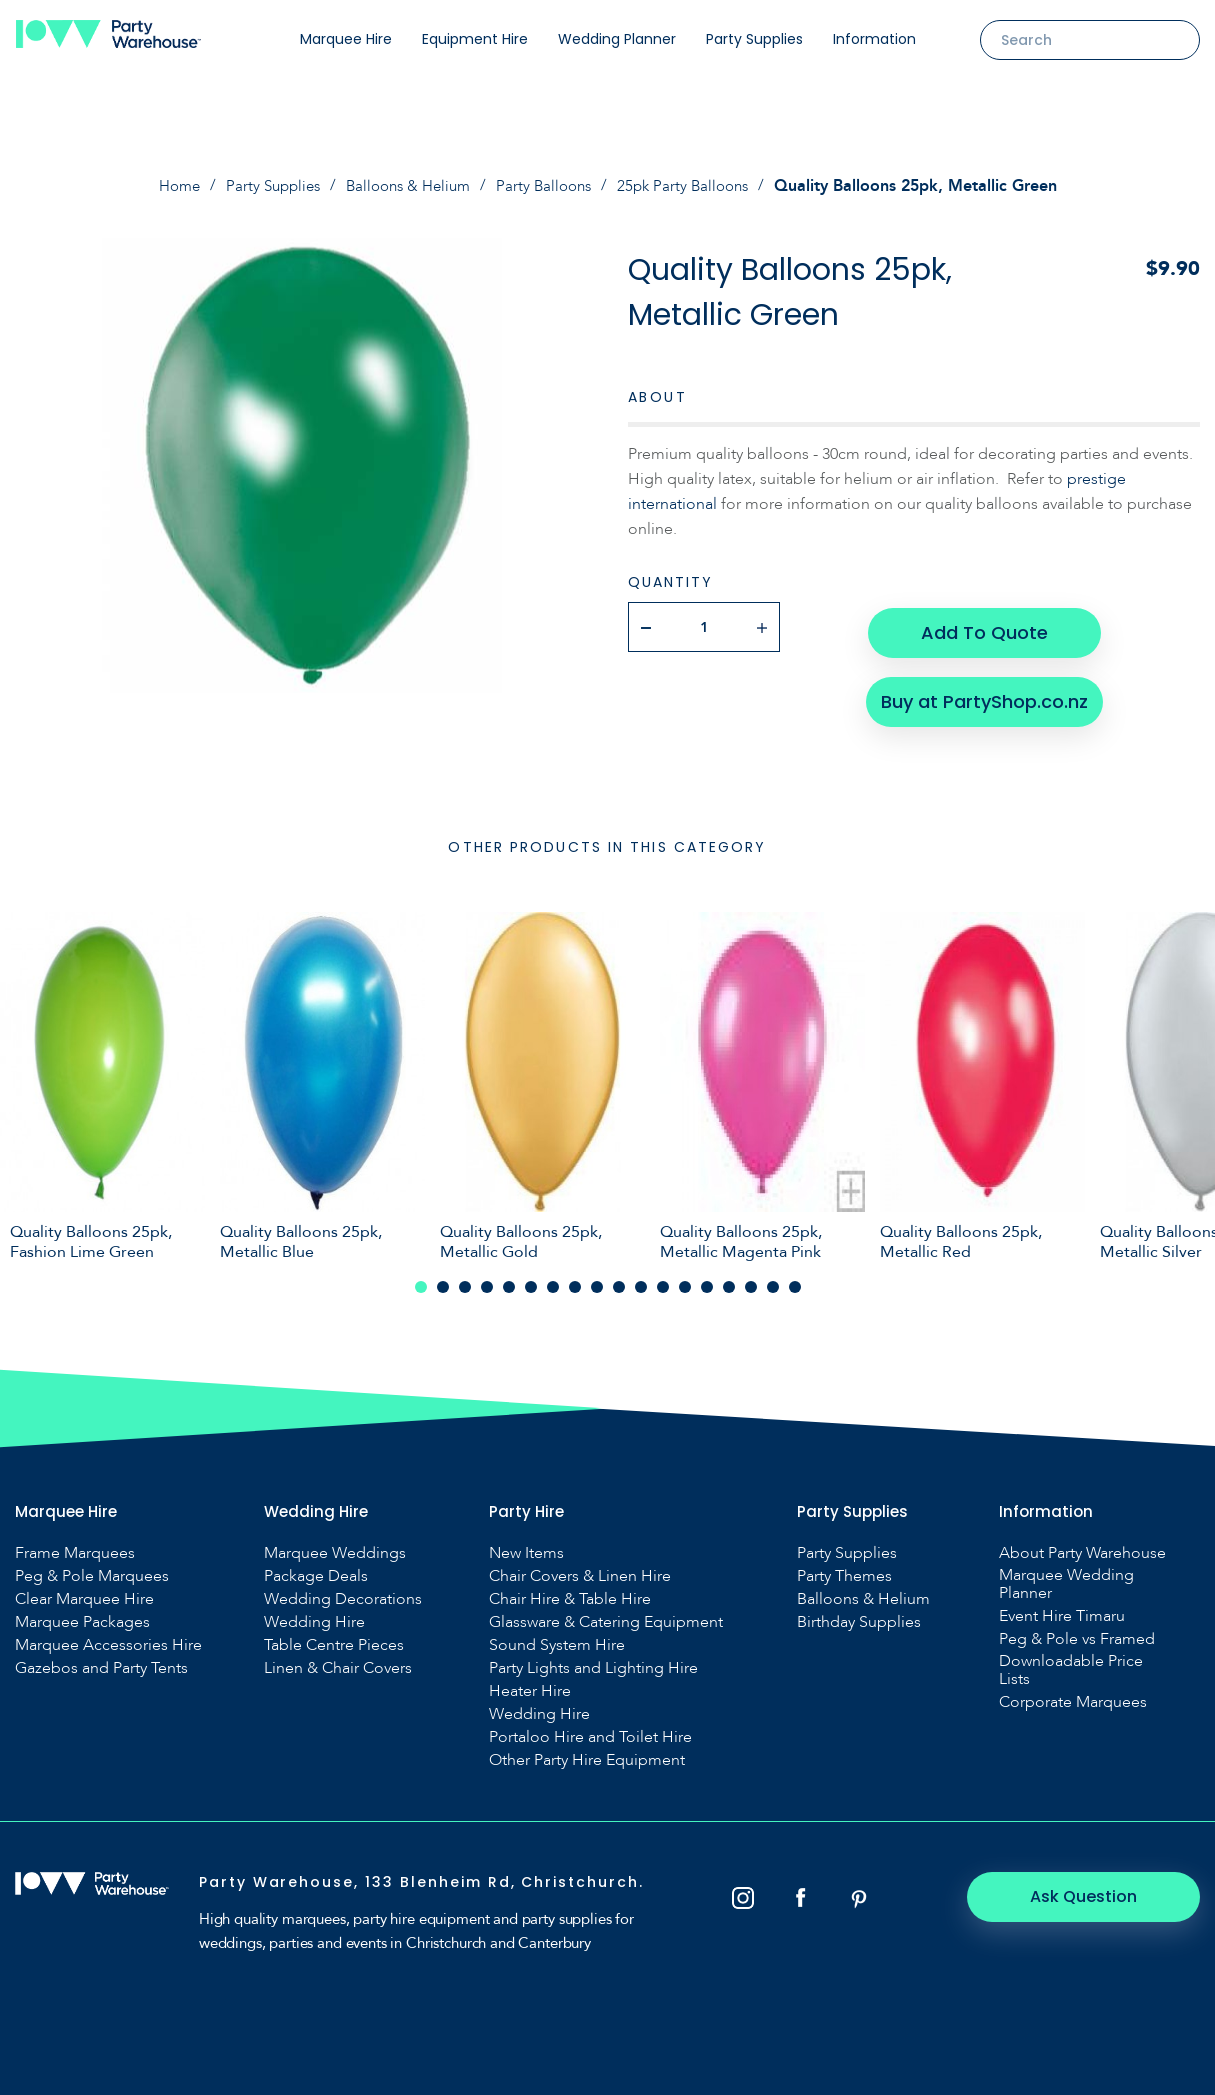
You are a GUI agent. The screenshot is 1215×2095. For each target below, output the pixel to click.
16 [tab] (751, 1277)
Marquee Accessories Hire (108, 1635)
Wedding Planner (617, 39)
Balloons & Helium (406, 186)
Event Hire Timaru (1062, 1606)
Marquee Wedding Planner (1066, 1574)
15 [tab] (729, 1277)
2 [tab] (443, 1277)
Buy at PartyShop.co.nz (983, 689)
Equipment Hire (475, 39)
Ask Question (1090, 1886)
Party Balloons (549, 186)
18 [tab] (795, 1277)
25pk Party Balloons (694, 186)
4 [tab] (487, 1277)
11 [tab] (641, 1277)
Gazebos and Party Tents (101, 1658)
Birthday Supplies (859, 1612)
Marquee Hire (346, 39)
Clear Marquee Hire (84, 1589)
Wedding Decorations (343, 1589)
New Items (526, 1543)
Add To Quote (983, 625)
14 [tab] (707, 1277)
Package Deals (316, 1566)
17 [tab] (773, 1277)
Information (874, 39)
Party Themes (844, 1566)
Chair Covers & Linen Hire (580, 1566)
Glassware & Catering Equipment (606, 1612)
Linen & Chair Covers (338, 1658)
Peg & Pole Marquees (92, 1566)
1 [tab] (421, 1277)
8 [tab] (575, 1277)
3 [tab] (465, 1277)
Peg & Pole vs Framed (1077, 1629)
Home (165, 186)
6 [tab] (531, 1277)
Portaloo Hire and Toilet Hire (590, 1727)
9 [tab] (597, 1277)
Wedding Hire (314, 1612)
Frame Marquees (75, 1543)
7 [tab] (553, 1277)
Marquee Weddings (335, 1543)
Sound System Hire (557, 1635)
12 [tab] (663, 1277)
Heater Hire (530, 1681)
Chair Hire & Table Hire (570, 1589)
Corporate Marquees (1073, 1692)
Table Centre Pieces (334, 1635)
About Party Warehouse (1082, 1543)
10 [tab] (619, 1277)
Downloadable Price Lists (1071, 1660)
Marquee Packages (82, 1612)
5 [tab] (509, 1277)
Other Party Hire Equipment (587, 1750)
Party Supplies (754, 39)
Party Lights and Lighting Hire (593, 1658)
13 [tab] (685, 1277)
